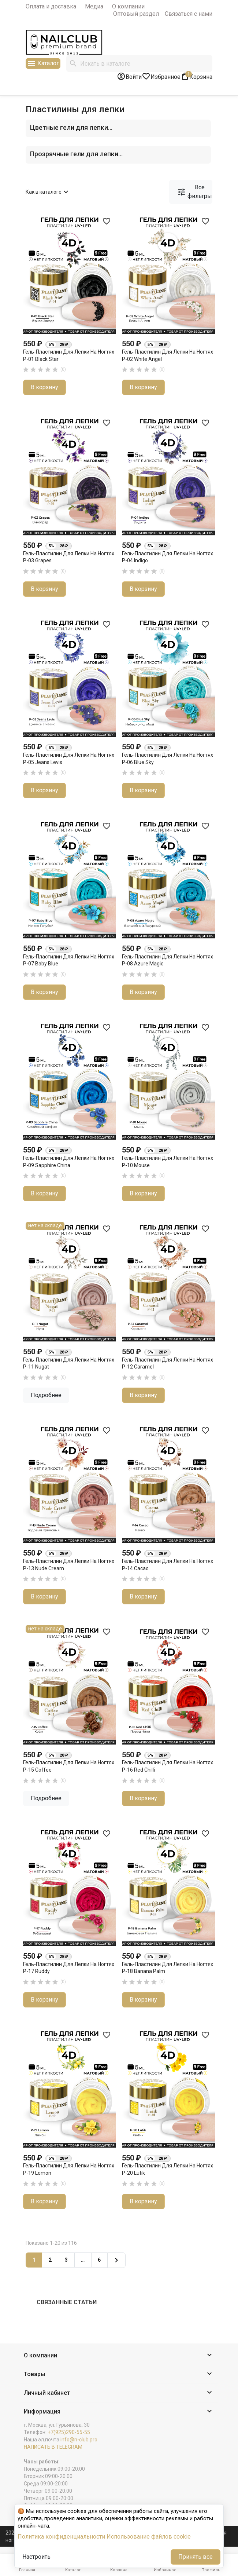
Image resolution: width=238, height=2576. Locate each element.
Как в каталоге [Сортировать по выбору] (48, 191)
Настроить (36, 2556)
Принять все (195, 2556)
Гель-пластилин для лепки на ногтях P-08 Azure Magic (167, 960)
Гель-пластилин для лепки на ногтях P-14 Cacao (167, 1564)
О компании (128, 6)
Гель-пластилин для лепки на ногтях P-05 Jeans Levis (68, 758)
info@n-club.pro (78, 2439)
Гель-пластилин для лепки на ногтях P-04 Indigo (167, 557)
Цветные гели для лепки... (71, 127)
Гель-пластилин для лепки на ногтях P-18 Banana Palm (167, 1967)
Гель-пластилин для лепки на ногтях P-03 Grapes (68, 557)
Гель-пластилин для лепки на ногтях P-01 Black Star (68, 355)
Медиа (94, 6)
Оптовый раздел (136, 13)
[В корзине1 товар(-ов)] (196, 76)
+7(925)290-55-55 (69, 2432)
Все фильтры (194, 192)
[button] (119, 2355)
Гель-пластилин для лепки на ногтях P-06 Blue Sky (167, 758)
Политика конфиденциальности (61, 2536)
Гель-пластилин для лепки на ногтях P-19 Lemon (68, 2169)
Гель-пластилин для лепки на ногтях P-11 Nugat (68, 1363)
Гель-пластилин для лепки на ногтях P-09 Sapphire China (68, 1161)
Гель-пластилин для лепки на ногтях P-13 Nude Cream (68, 1564)
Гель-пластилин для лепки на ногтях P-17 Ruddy (68, 1967)
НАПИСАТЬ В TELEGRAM (53, 2447)
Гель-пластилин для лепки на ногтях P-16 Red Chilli (167, 1766)
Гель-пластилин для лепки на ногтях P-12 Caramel (167, 1363)
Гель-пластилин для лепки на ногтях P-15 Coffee (68, 1766)
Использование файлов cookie (149, 2536)
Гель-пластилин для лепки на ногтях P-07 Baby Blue (68, 960)
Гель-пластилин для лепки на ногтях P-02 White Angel (167, 355)
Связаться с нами (188, 13)
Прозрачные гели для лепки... (76, 154)
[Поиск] (139, 63)
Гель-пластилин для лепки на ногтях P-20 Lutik (167, 2169)
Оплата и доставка (51, 6)
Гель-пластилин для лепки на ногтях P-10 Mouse (167, 1161)
